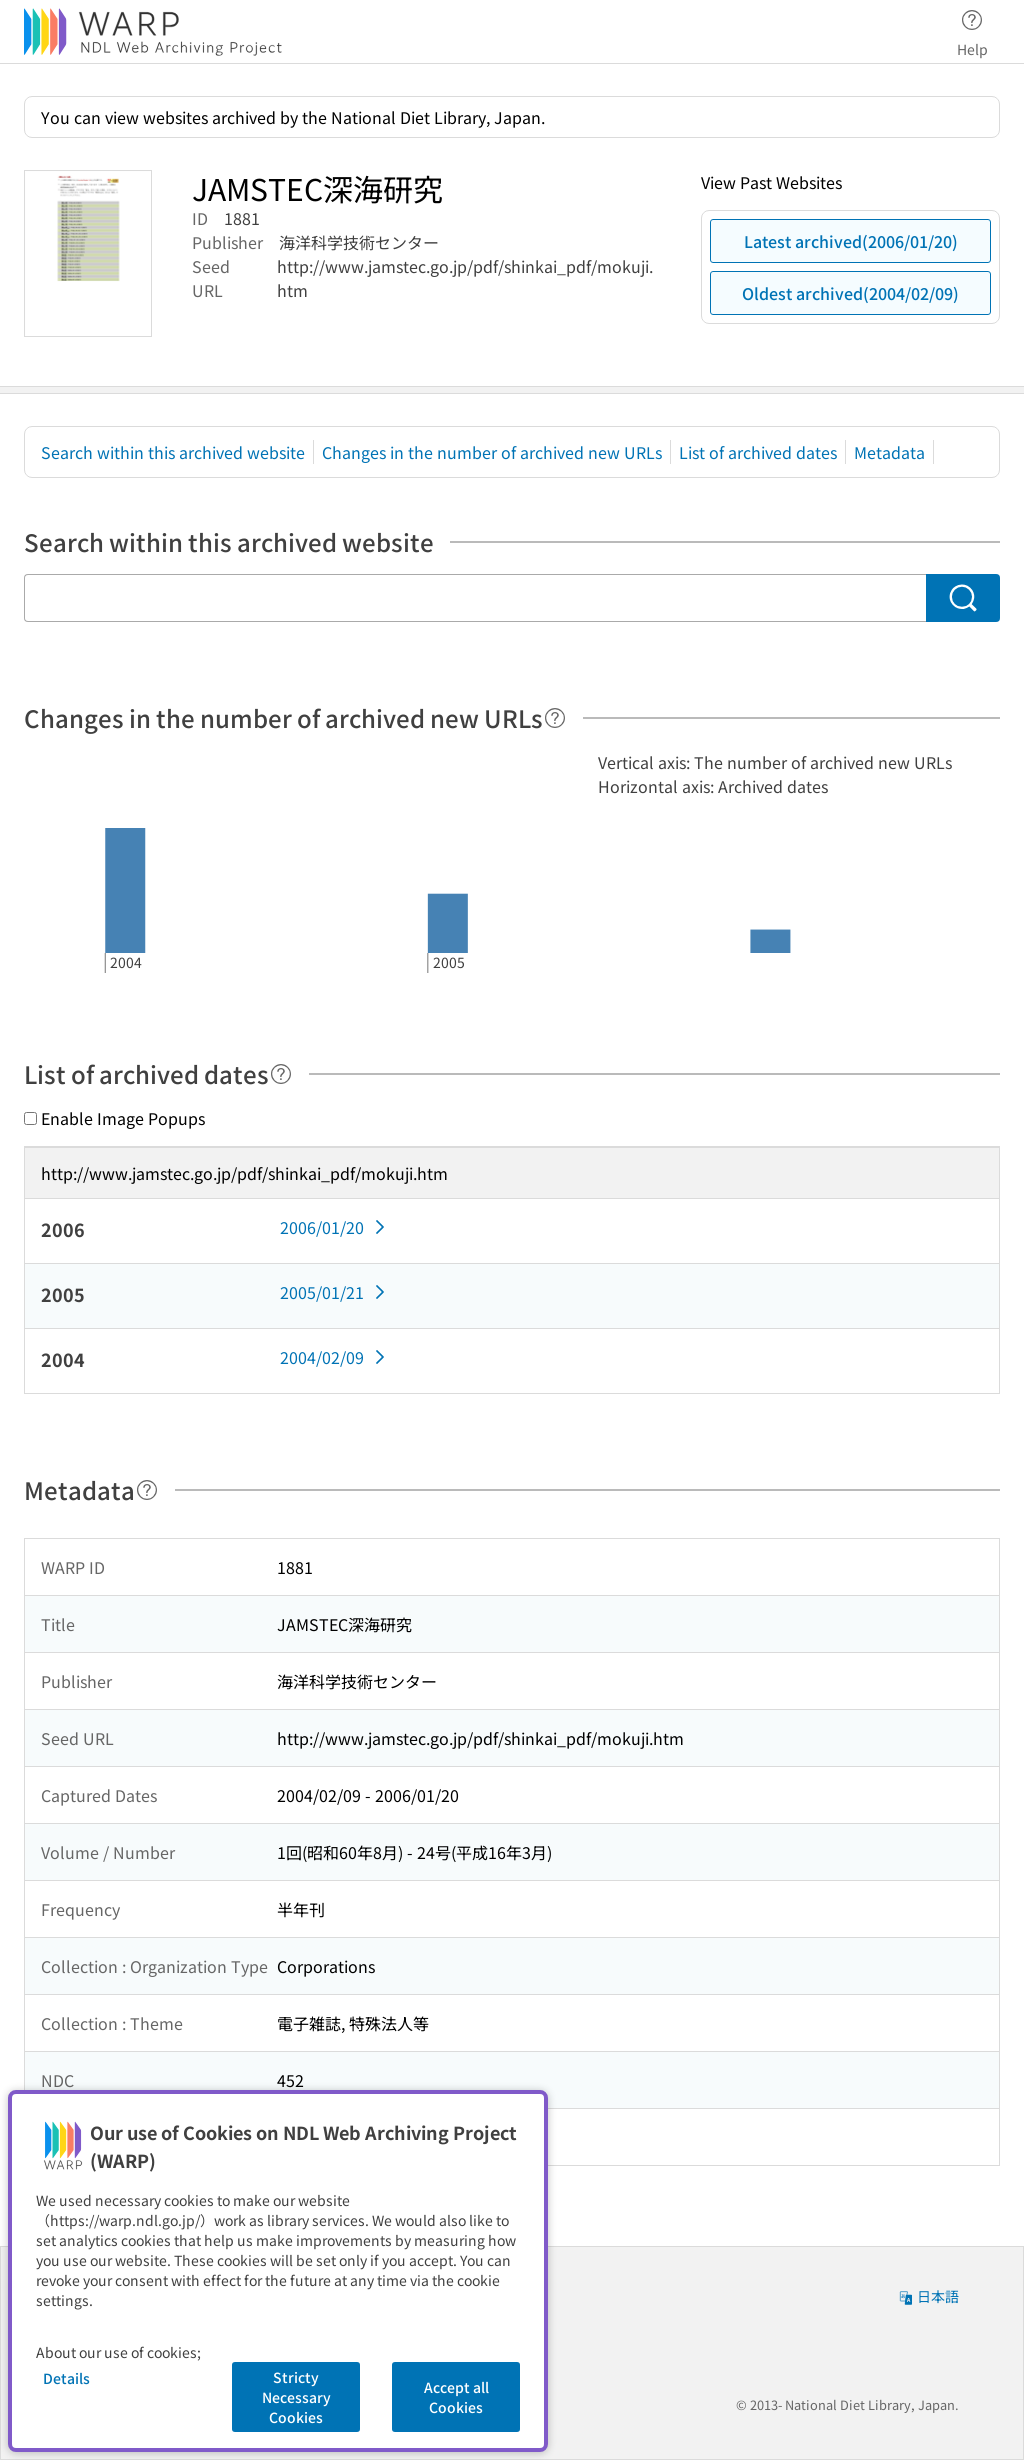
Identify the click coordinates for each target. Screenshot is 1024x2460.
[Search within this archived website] (475, 598)
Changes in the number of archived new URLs (492, 452)
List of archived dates (758, 452)
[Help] (555, 718)
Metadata (889, 452)
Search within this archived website (173, 452)
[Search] (963, 598)
